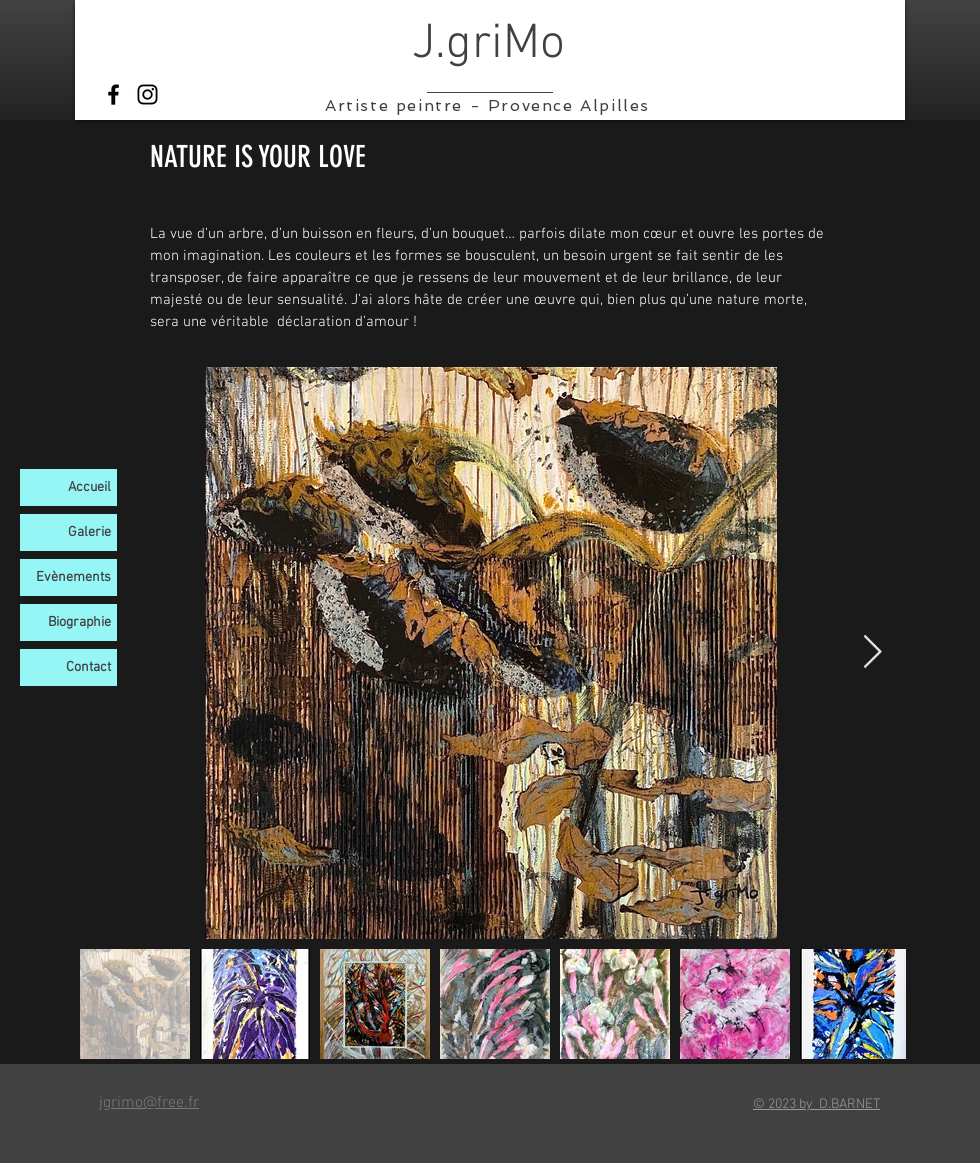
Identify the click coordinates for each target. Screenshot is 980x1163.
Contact (88, 667)
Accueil (89, 487)
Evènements (73, 577)
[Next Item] (872, 653)
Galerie (89, 532)
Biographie (79, 622)
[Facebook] (113, 94)
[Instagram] (147, 94)
